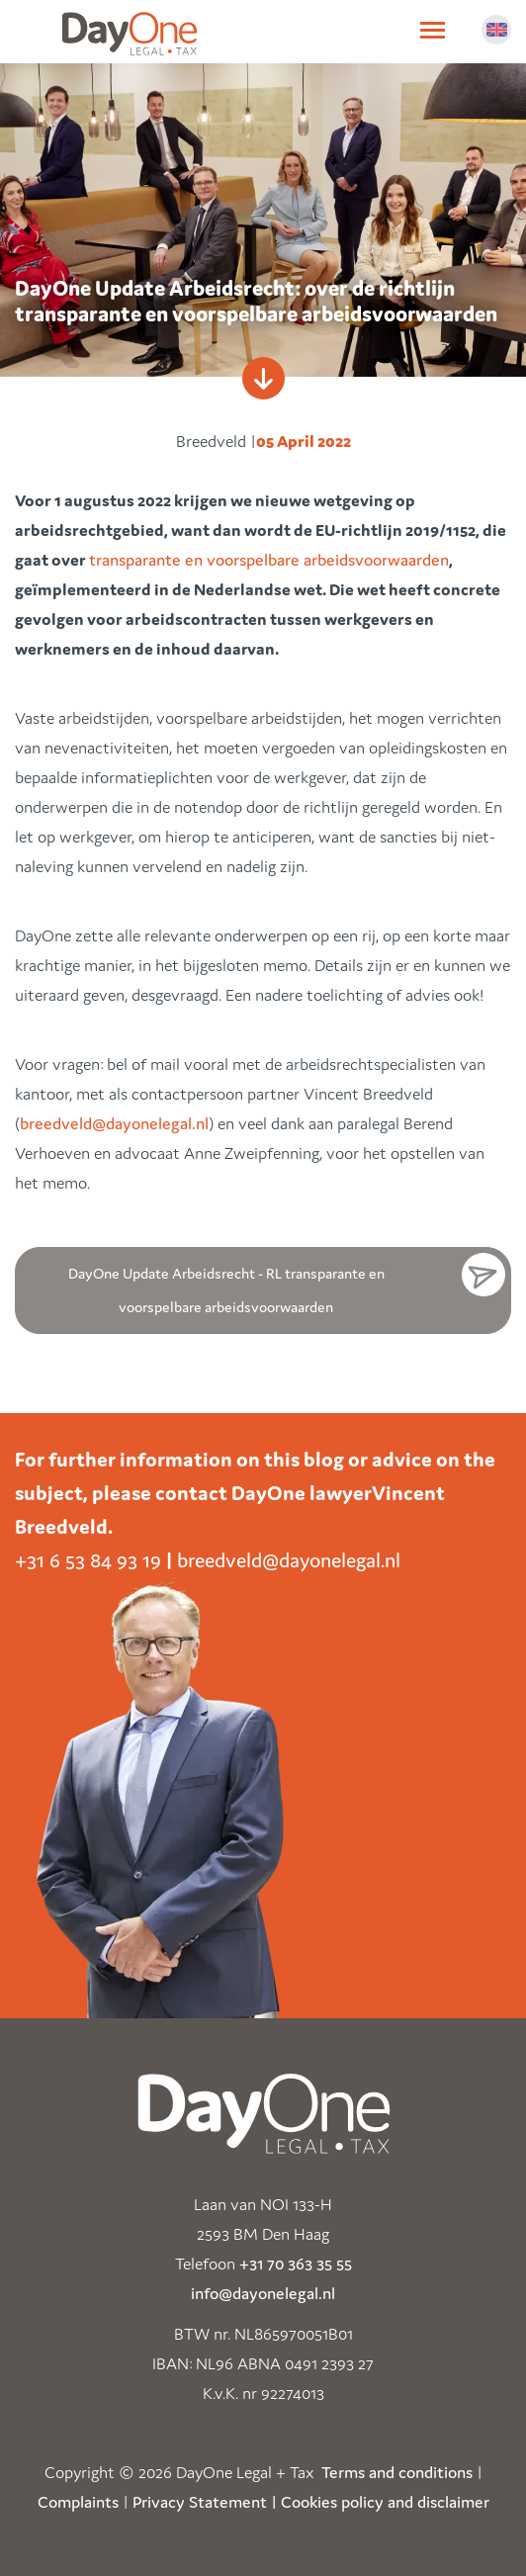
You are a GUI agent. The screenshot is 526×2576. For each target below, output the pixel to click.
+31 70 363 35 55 (295, 2263)
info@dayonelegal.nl (263, 2293)
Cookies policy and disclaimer (385, 2502)
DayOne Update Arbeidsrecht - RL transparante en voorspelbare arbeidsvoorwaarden (226, 1290)
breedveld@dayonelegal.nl (114, 1123)
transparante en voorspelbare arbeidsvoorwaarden (269, 560)
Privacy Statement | (204, 2502)
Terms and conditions (397, 2472)
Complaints (78, 2502)
